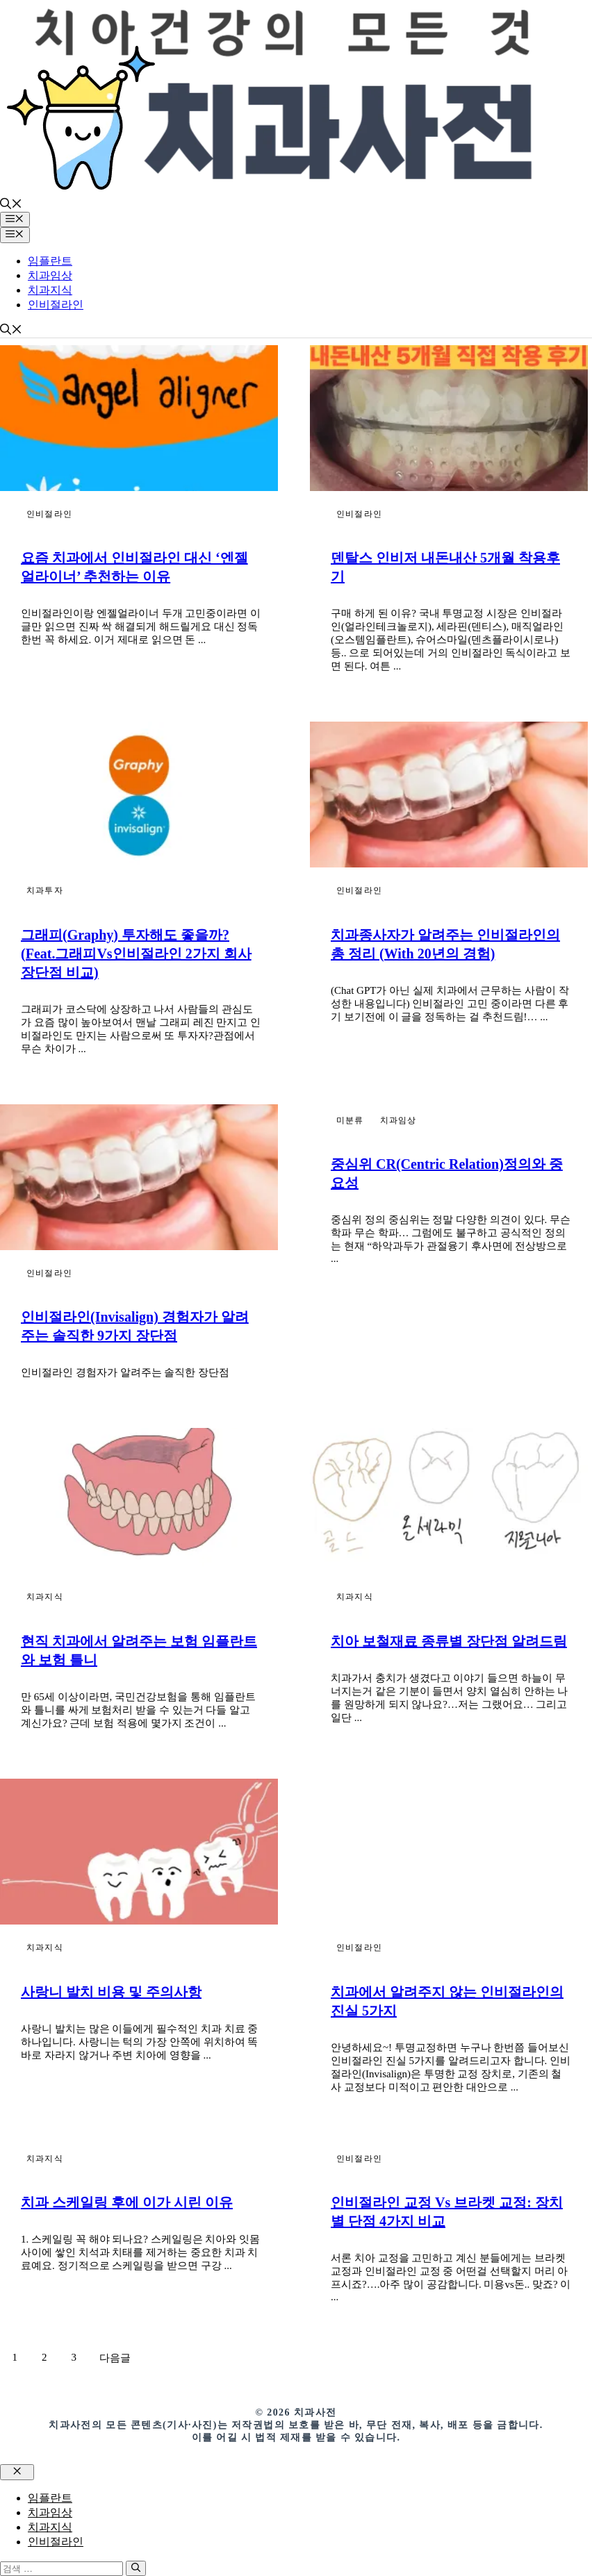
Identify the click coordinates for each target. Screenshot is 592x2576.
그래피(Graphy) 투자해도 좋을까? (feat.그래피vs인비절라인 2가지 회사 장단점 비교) (136, 953)
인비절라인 (55, 304)
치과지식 (50, 290)
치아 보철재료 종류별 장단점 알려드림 (449, 1641)
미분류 (350, 1120)
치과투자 (44, 890)
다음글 (115, 2357)
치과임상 (50, 275)
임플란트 (50, 261)
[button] (11, 205)
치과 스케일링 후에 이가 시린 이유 (127, 2202)
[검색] (136, 2568)
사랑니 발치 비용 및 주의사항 (111, 1992)
